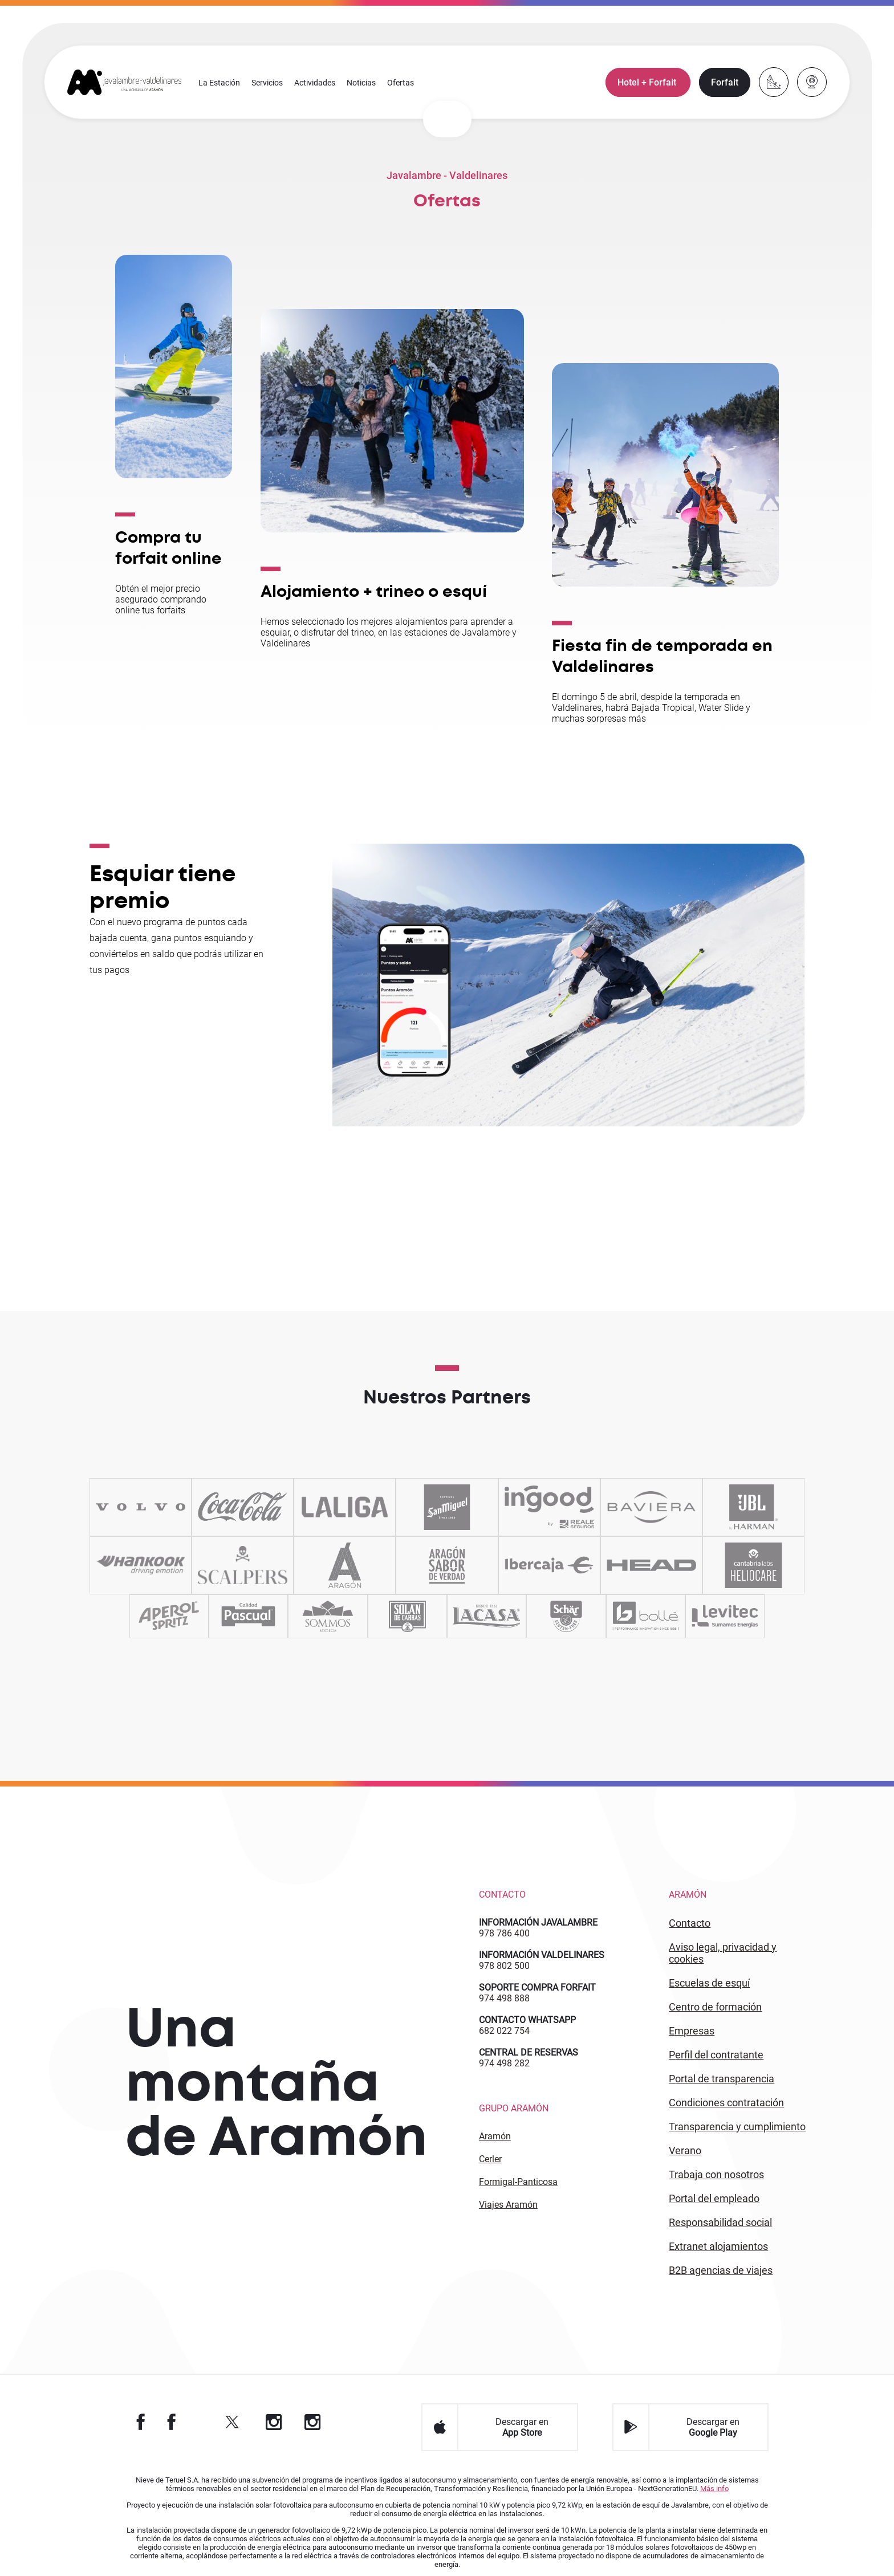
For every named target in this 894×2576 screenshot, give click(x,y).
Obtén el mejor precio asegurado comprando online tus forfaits (160, 599)
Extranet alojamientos (718, 2246)
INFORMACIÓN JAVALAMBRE (538, 1922)
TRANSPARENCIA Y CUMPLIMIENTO (737, 2127)
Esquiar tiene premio (162, 888)
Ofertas (401, 83)
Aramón (495, 2136)
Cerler (490, 2159)
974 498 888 (504, 1998)
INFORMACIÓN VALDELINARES (541, 1955)
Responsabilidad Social (720, 2222)
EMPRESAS (691, 2031)
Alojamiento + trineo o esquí (374, 592)
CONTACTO (689, 1923)
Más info (714, 2488)
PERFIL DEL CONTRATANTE (716, 2055)
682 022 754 (504, 2030)
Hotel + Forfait (647, 83)
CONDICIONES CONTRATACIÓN (726, 2103)
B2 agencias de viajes (721, 2270)
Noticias (361, 83)
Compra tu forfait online (168, 548)
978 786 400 (504, 1933)
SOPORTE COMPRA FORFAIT (537, 1987)
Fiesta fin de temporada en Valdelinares (662, 657)
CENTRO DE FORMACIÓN (715, 2007)
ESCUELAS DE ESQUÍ (709, 1983)
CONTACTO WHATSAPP (527, 2020)
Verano (685, 2150)
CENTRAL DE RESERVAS (528, 2052)
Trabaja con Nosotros (716, 2174)
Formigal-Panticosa (518, 2181)
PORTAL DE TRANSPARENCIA (721, 2079)
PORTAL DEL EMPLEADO (714, 2198)
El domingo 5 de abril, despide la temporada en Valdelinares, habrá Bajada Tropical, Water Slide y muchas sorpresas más (651, 709)
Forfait (724, 83)
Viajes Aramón (508, 2204)
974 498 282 (504, 2063)
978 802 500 (504, 1965)
